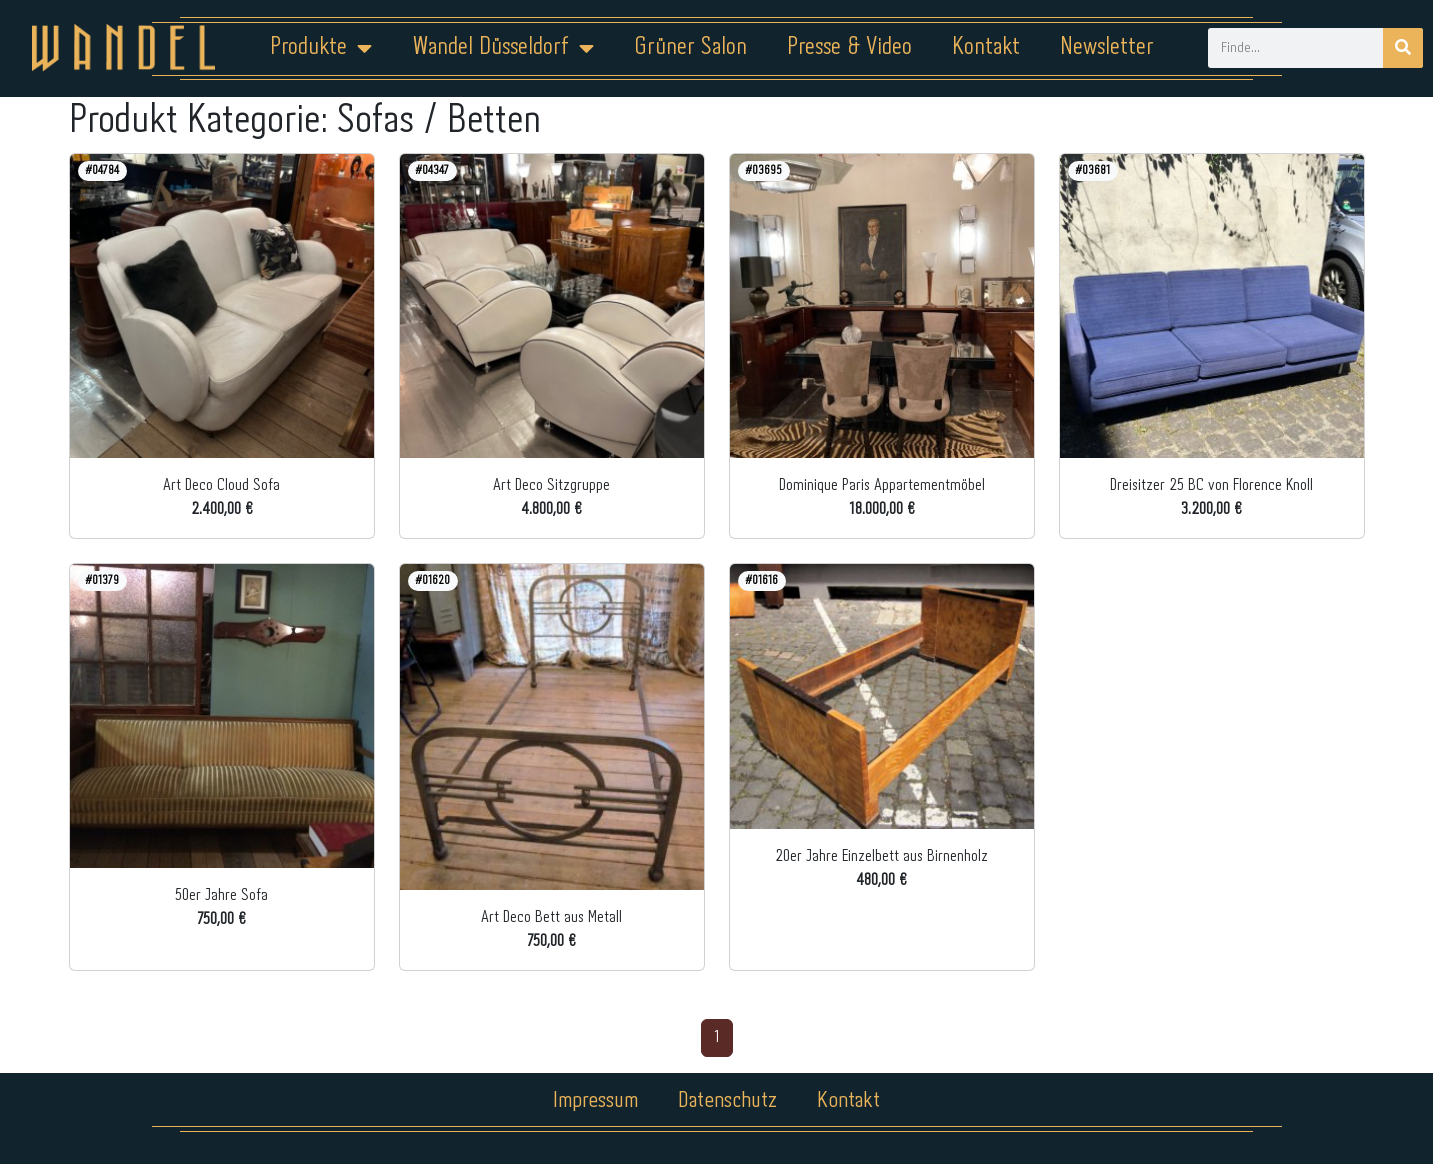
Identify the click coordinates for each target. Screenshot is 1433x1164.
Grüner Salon (690, 47)
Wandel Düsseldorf (503, 48)
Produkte (321, 48)
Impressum (595, 1101)
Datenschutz (728, 1101)
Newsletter (1107, 47)
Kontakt (986, 47)
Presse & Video (849, 47)
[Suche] (1403, 48)
